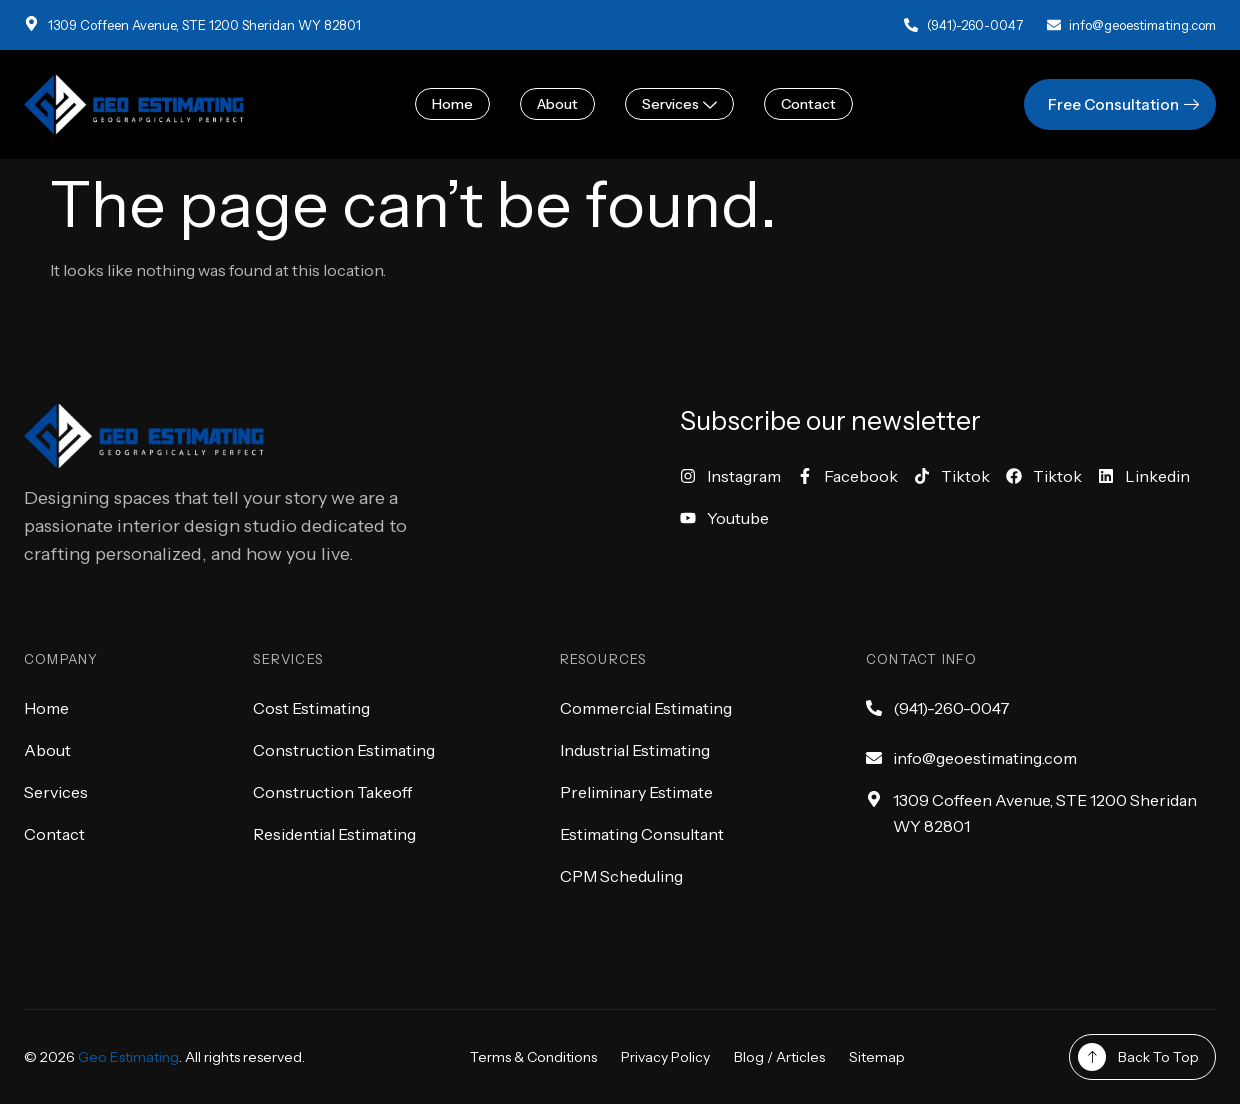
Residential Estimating (334, 834)
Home (452, 104)
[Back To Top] (1092, 1057)
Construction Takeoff (332, 792)
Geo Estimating (128, 1057)
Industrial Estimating (635, 750)
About (557, 104)
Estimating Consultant (642, 834)
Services (679, 104)
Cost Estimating (311, 708)
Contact (808, 104)
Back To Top (1158, 1057)
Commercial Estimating (646, 708)
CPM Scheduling (621, 876)
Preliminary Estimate (636, 792)
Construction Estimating (344, 750)
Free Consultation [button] (1126, 104)
